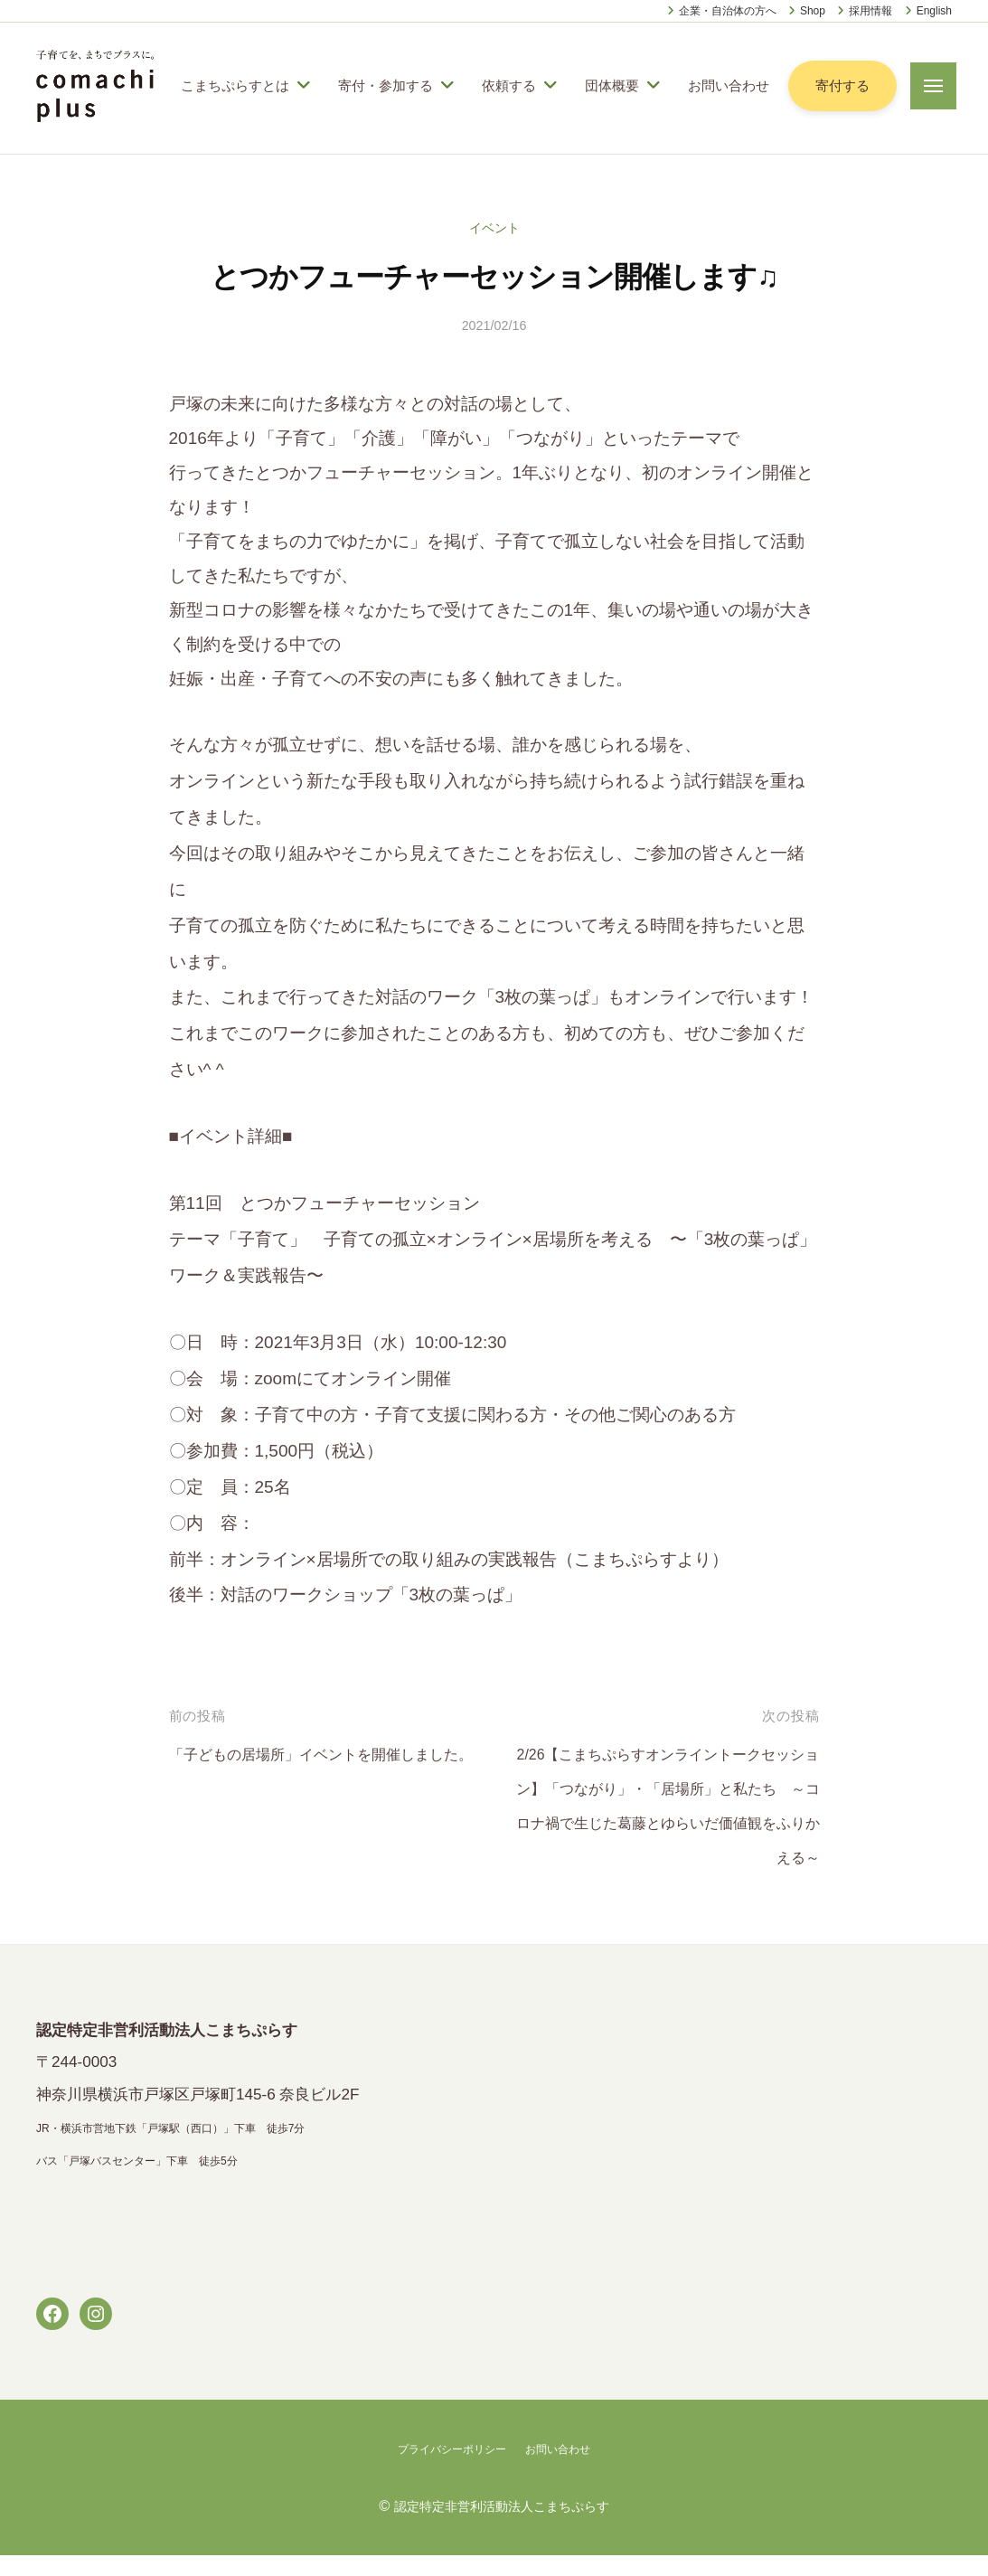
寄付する (833, 96)
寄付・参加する (385, 72)
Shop (812, 11)
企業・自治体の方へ (727, 11)
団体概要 (612, 72)
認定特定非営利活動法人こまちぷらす (502, 2526)
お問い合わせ (235, 119)
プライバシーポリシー (446, 2470)
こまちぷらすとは (235, 72)
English (934, 11)
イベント (494, 249)
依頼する (509, 72)
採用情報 (870, 11)
